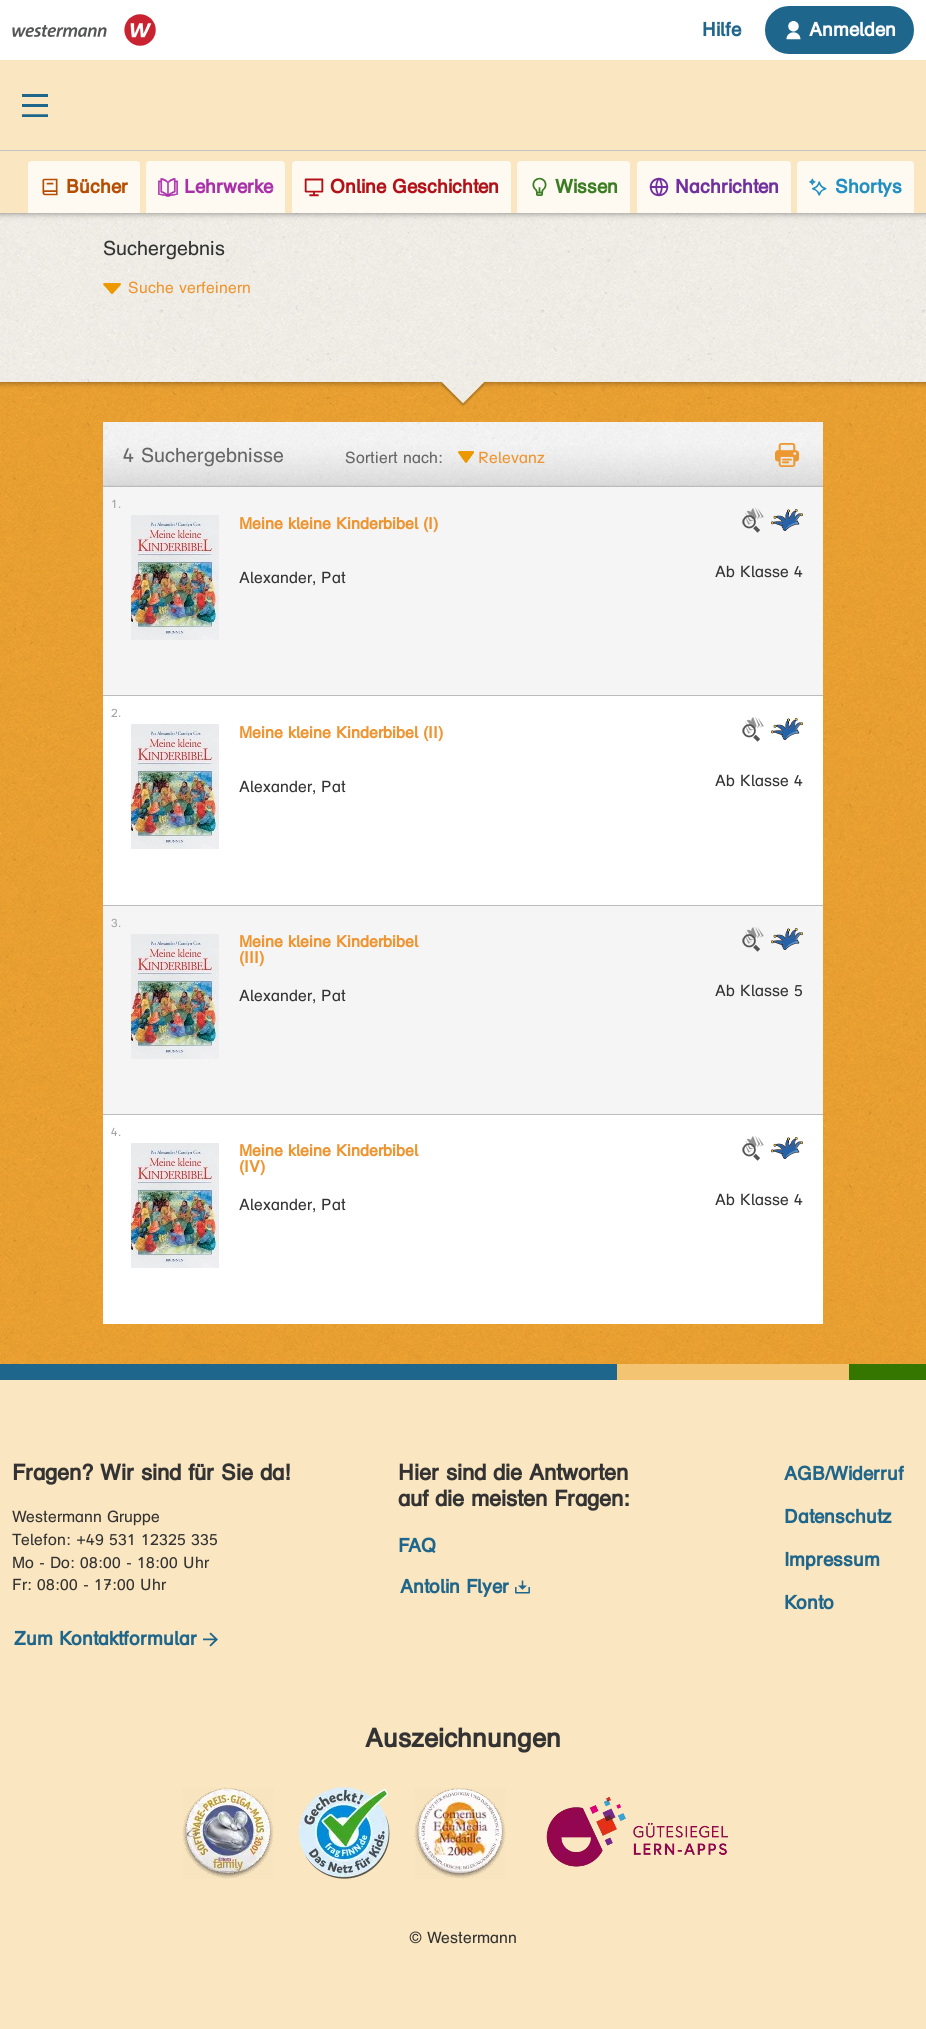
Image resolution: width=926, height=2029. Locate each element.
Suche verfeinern (189, 287)
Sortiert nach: (394, 457)
